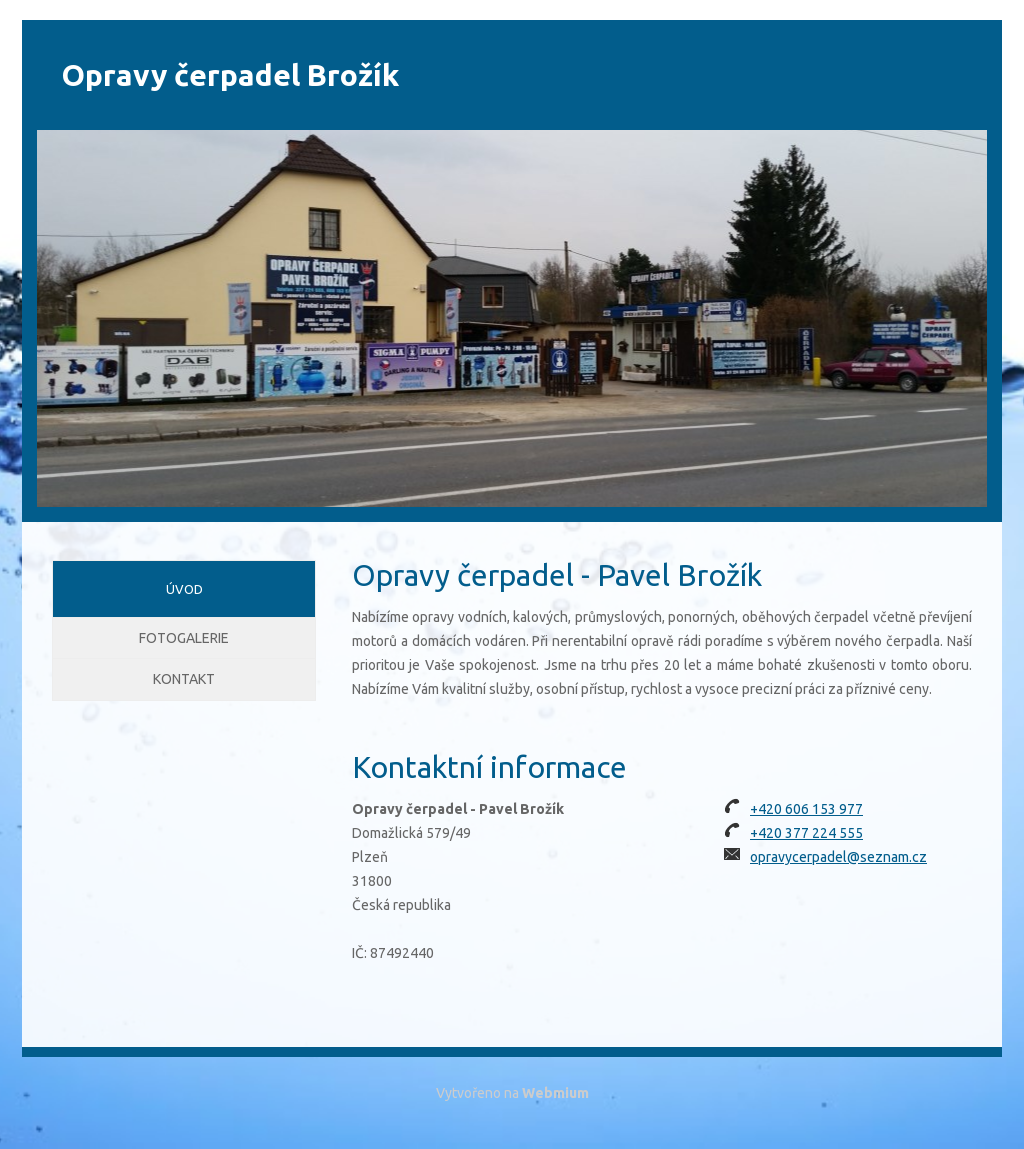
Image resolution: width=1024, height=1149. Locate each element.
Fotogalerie (184, 646)
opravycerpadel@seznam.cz (838, 857)
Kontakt (184, 703)
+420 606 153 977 (806, 809)
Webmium (555, 1093)
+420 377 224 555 (806, 833)
